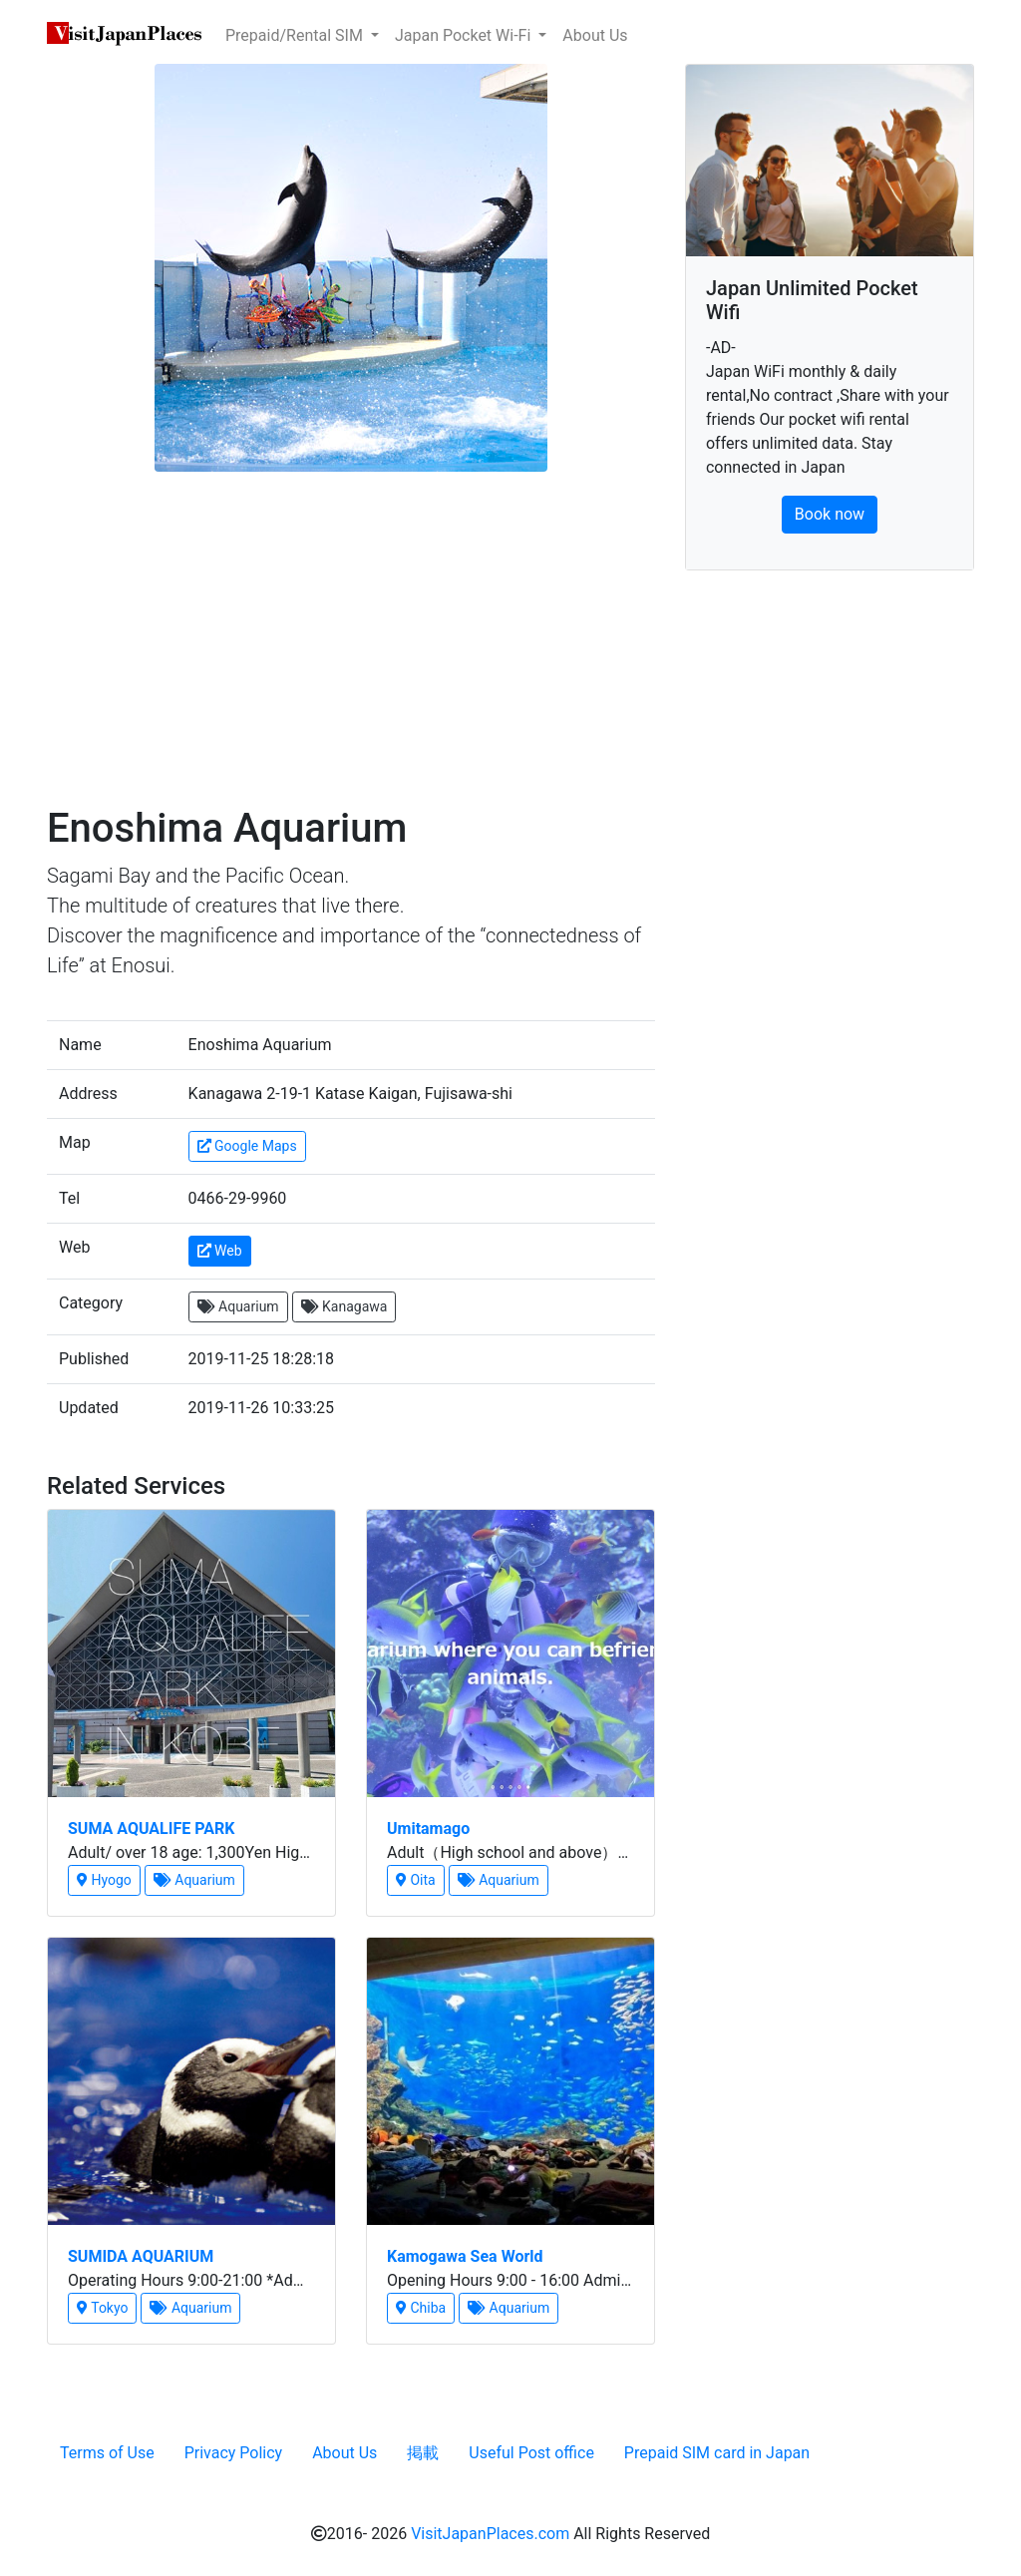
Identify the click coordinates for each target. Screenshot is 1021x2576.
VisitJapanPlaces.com (490, 2533)
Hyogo (104, 1880)
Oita (416, 1880)
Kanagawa (344, 1306)
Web (219, 1251)
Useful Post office (531, 2452)
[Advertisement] (351, 645)
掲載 (423, 2452)
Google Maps (247, 1146)
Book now (829, 514)
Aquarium (238, 1306)
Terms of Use (107, 2452)
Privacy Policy (233, 2452)
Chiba (421, 2308)
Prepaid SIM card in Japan (717, 2452)
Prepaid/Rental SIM (296, 35)
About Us (594, 35)
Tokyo (102, 2308)
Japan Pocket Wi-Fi (464, 35)
